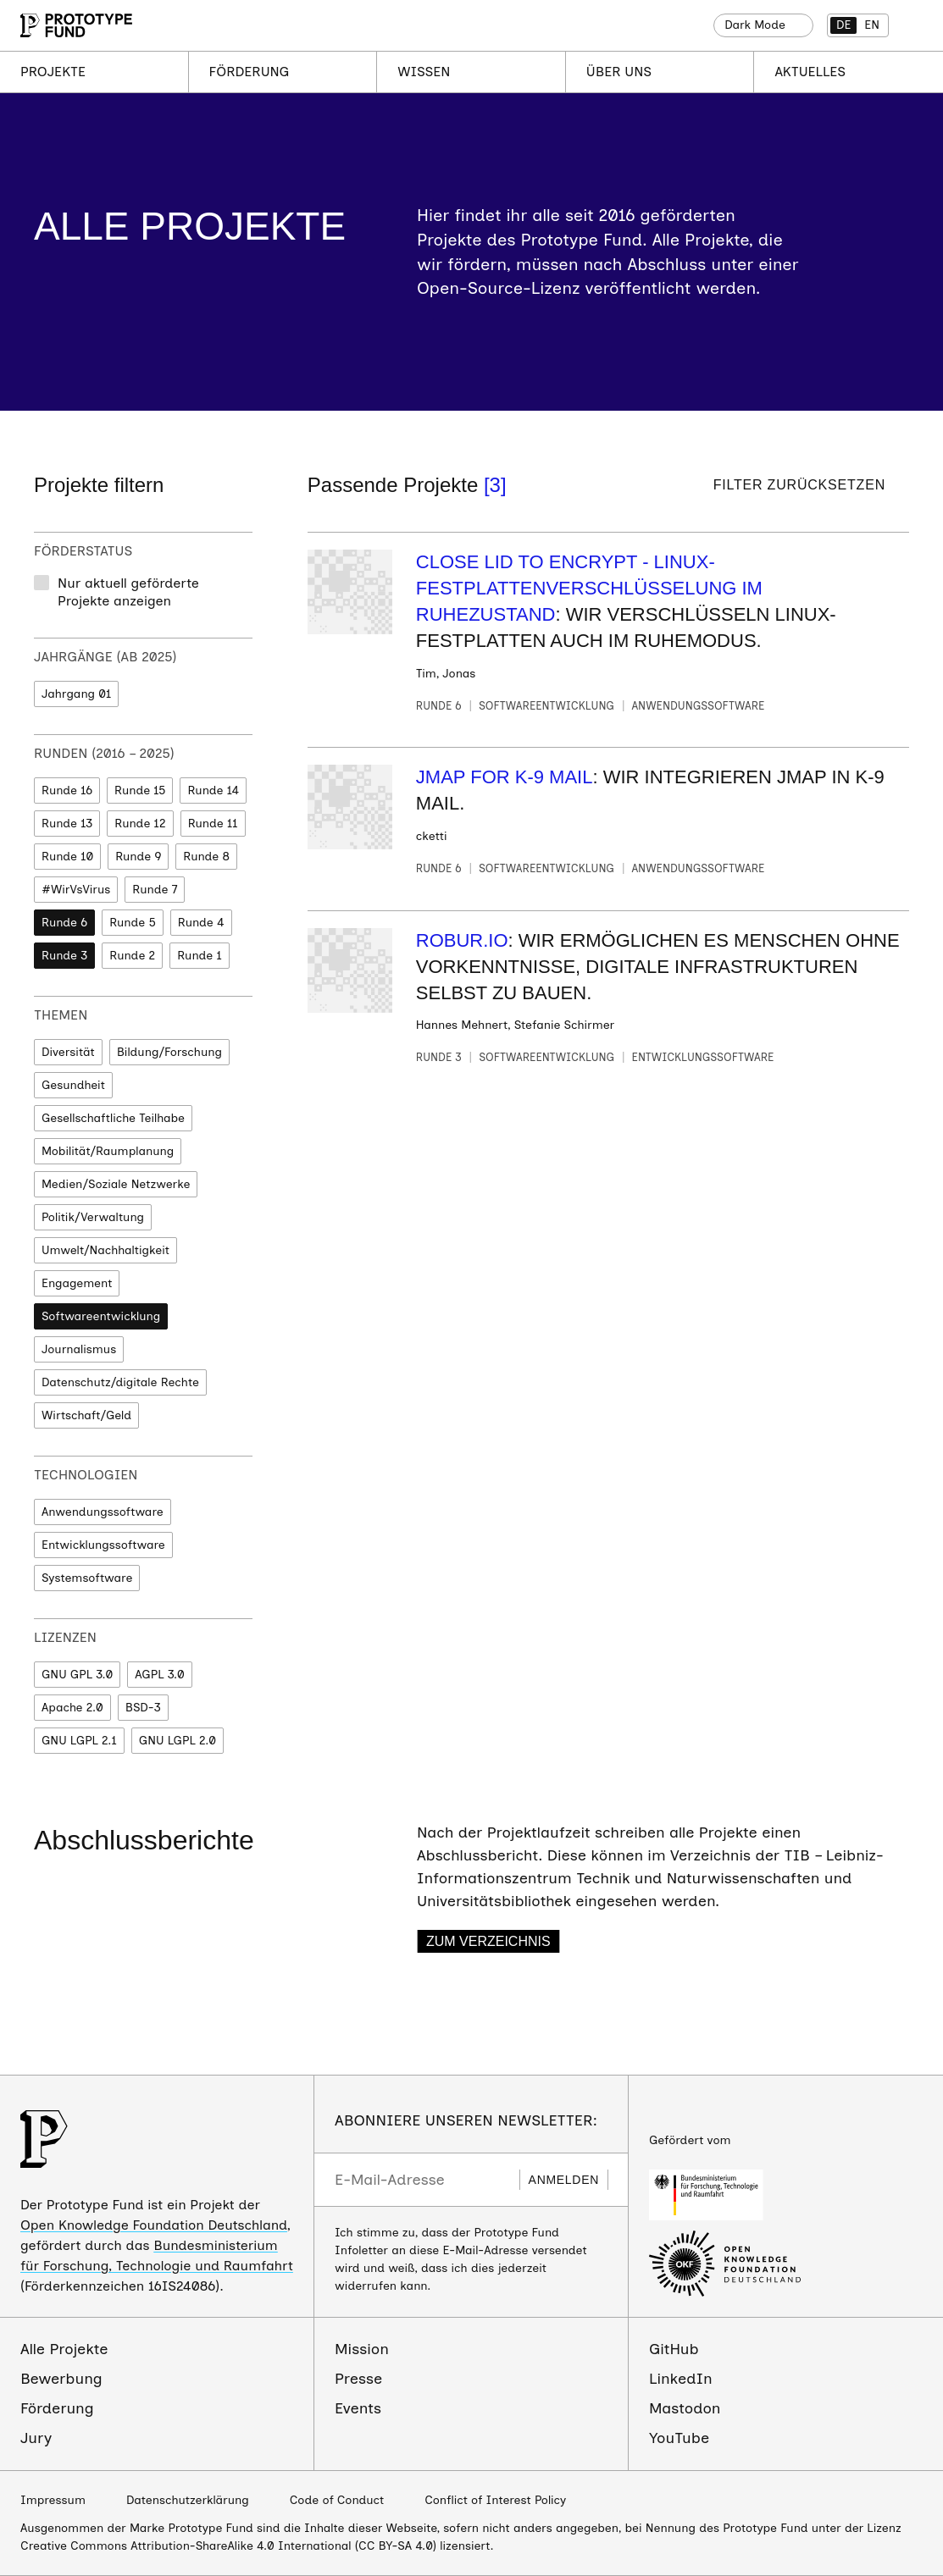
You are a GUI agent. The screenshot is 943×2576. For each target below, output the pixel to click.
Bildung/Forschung (169, 1052)
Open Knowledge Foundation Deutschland (153, 2225)
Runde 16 (67, 790)
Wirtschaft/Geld (86, 1415)
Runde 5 (132, 922)
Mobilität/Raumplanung (108, 1151)
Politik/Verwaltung (93, 1217)
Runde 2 (132, 955)
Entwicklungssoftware (103, 1545)
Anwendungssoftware (103, 1512)
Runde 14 (213, 790)
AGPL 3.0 (159, 1674)
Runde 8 (206, 856)
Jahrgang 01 (76, 694)
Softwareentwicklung (101, 1316)
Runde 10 (67, 856)
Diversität (68, 1052)
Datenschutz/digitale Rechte (120, 1382)
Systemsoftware (87, 1578)
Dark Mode (754, 25)
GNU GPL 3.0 (77, 1674)
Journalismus (79, 1349)
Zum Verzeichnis (488, 1941)
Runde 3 (64, 955)
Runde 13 (67, 823)
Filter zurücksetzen (799, 485)
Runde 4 (201, 922)
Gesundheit (73, 1085)
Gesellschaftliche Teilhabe (113, 1118)
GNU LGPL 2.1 (79, 1740)
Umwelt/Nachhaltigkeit (105, 1250)
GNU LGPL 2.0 (177, 1740)
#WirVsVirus (76, 889)
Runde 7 (154, 889)
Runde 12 (139, 823)
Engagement (77, 1283)
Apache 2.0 (72, 1707)
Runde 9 (138, 856)
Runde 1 (199, 955)
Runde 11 (213, 823)
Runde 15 (139, 790)
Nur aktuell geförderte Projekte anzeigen (128, 592)
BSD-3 (143, 1707)
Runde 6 (64, 922)
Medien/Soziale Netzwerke (116, 1184)
